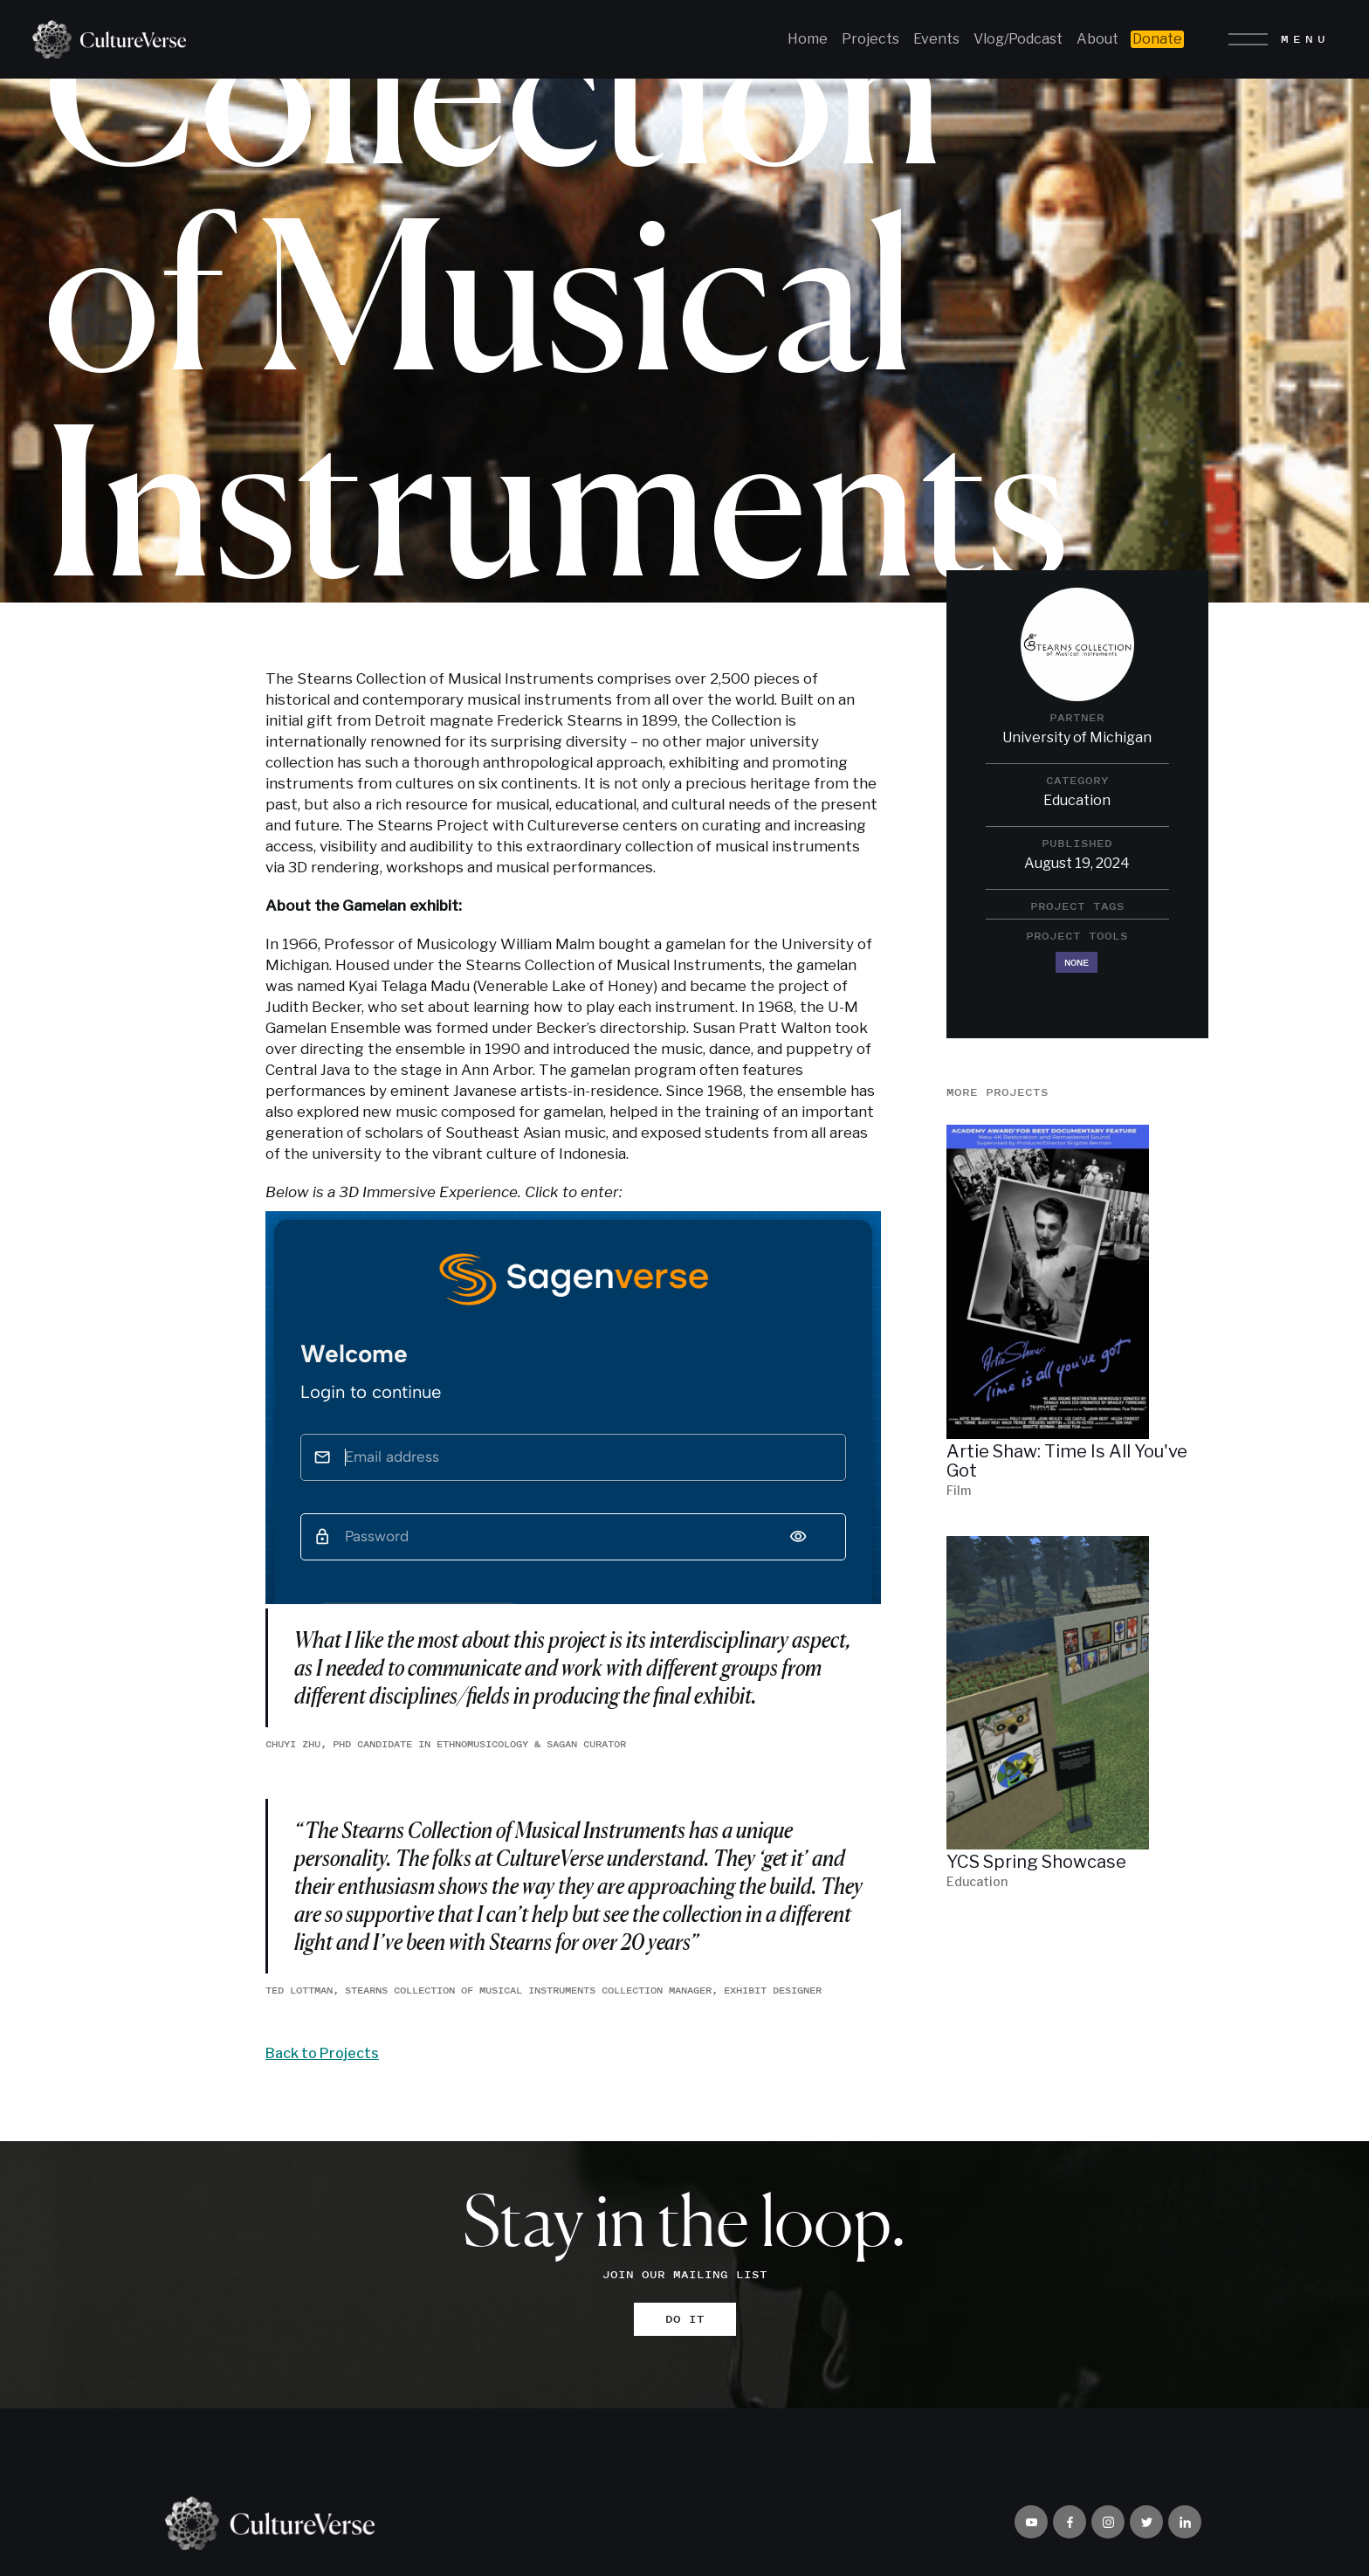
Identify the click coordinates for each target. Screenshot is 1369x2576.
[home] (102, 39)
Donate (1157, 39)
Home (808, 39)
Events (936, 39)
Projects (870, 39)
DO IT (685, 2319)
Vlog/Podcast (1018, 39)
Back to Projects (322, 2053)
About (1097, 39)
